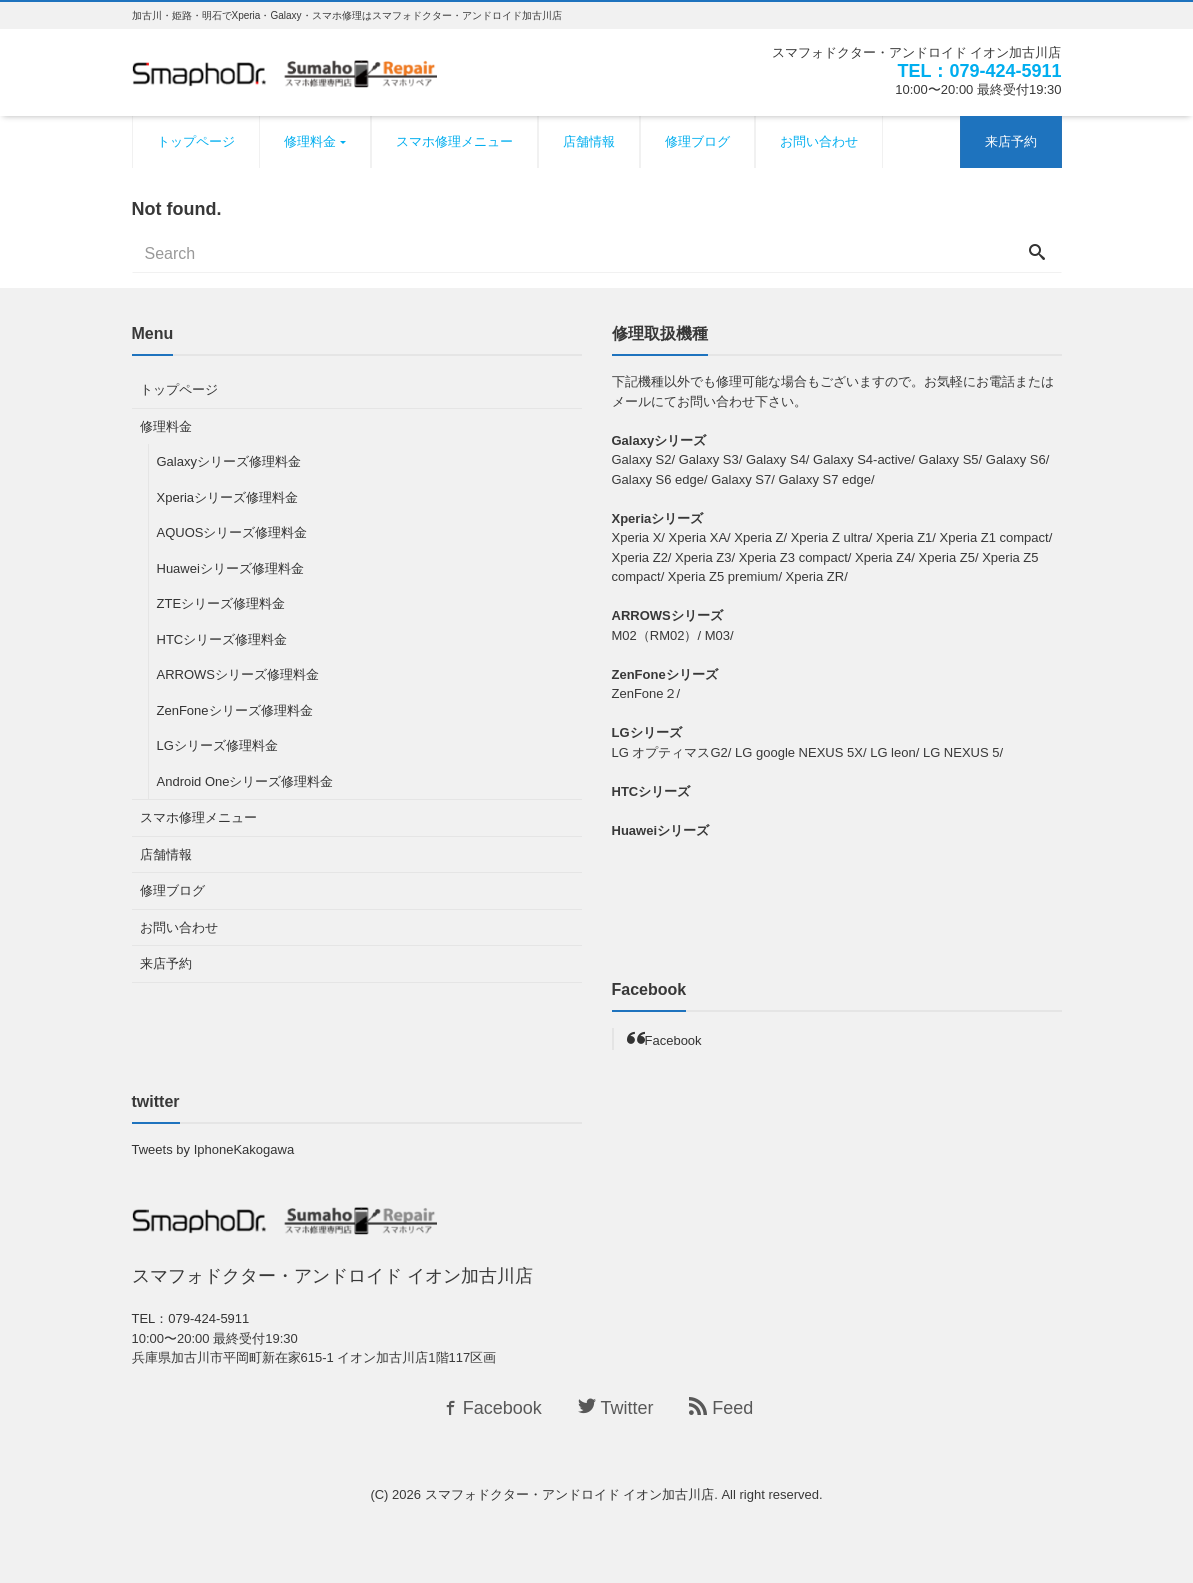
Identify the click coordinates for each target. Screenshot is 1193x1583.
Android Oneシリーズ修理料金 (245, 781)
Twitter (616, 1408)
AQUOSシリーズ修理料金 (232, 532)
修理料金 (310, 141)
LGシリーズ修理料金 (217, 745)
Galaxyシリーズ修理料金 (229, 461)
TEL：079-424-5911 (979, 71)
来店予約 (1011, 141)
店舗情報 (589, 141)
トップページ (196, 141)
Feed (721, 1408)
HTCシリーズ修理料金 (222, 639)
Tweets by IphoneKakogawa (213, 1149)
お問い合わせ (819, 141)
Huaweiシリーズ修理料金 (230, 568)
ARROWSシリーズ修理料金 (238, 674)
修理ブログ (697, 141)
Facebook (673, 1040)
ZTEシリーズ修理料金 (221, 603)
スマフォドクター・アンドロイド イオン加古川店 (570, 1494)
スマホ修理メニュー (454, 141)
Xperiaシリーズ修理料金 (228, 497)
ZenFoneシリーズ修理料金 (235, 710)
